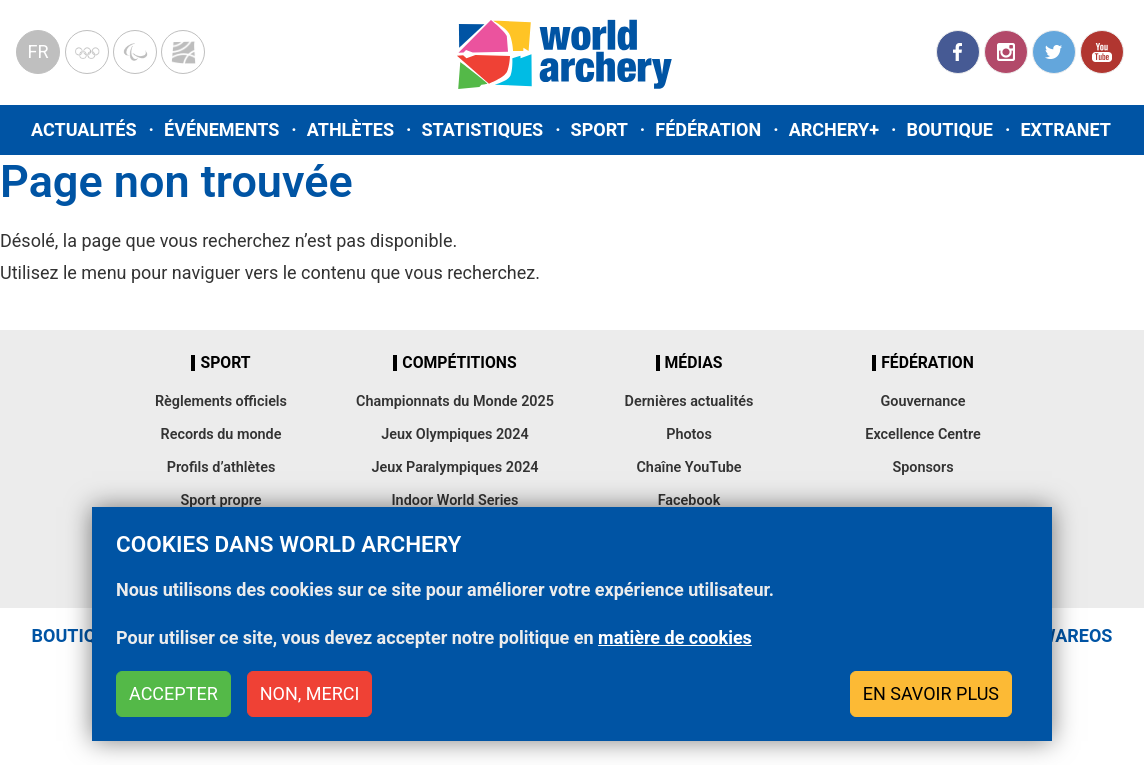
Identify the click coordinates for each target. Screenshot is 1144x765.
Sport (599, 129)
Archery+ (834, 129)
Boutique (949, 129)
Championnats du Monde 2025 (455, 401)
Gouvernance (922, 401)
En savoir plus (931, 698)
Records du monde (221, 434)
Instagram (1006, 52)
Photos (689, 434)
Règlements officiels (221, 401)
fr (37, 51)
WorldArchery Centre (183, 52)
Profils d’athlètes (221, 467)
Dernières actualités (689, 401)
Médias (694, 363)
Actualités (84, 129)
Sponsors (922, 467)
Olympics (87, 52)
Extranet (1065, 129)
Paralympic (135, 52)
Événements (221, 129)
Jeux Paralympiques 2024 (454, 467)
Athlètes (350, 129)
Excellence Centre (922, 434)
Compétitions (459, 363)
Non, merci (310, 698)
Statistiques (482, 129)
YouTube (1102, 52)
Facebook (958, 52)
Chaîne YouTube (688, 467)
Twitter (1054, 52)
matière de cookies (675, 643)
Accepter (173, 698)
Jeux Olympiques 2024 (455, 434)
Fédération (708, 129)
